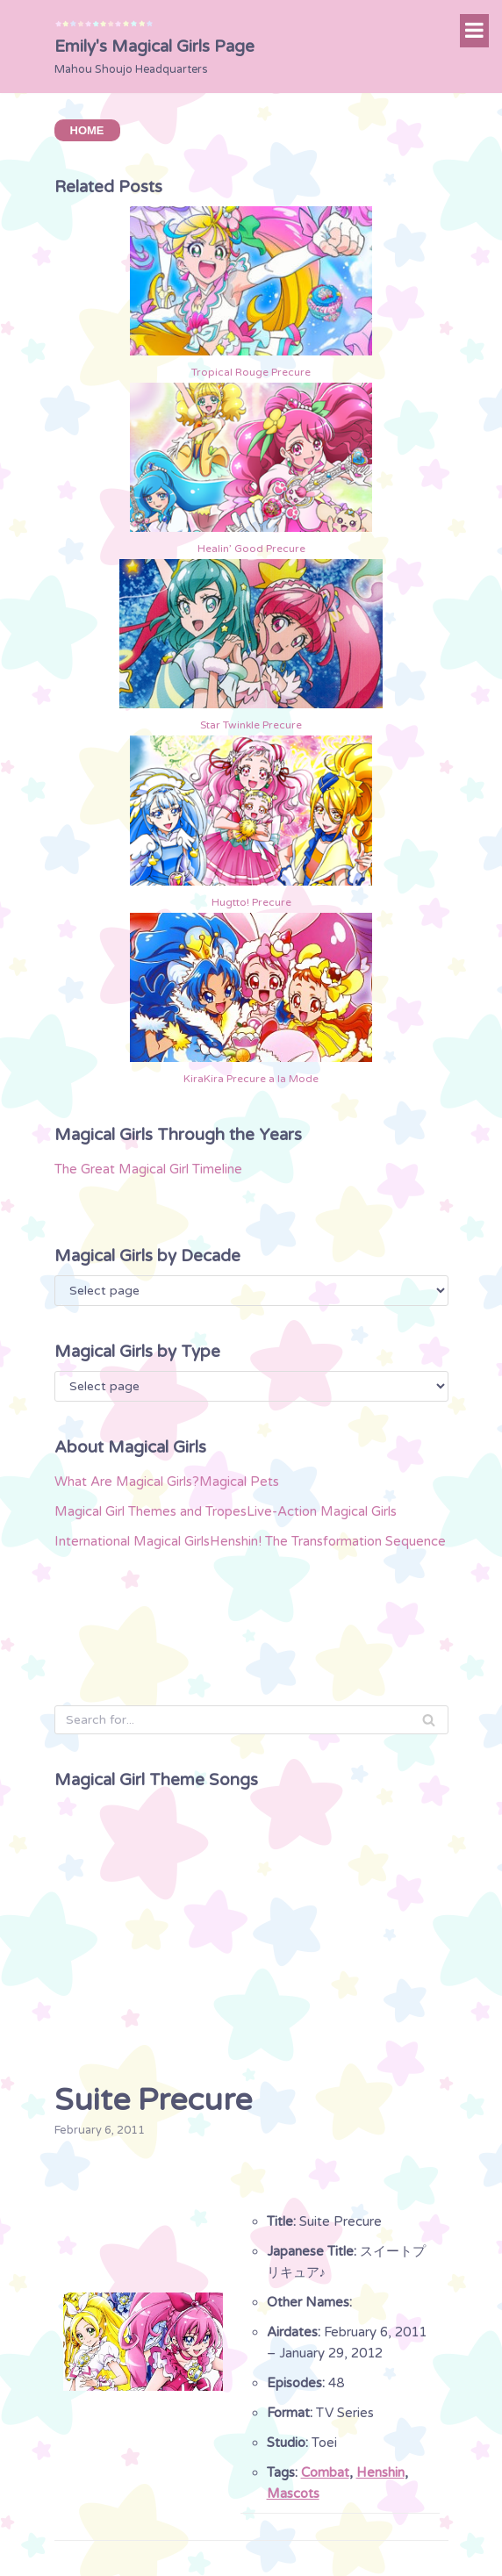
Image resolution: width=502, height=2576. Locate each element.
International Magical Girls (132, 1541)
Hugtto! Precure (251, 902)
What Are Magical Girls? (126, 1481)
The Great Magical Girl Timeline (148, 1169)
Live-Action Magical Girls (322, 1511)
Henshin (380, 2472)
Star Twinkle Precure (251, 725)
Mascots (293, 2493)
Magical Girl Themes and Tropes (150, 1511)
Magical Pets (239, 1481)
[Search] (251, 1719)
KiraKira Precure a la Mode (251, 1079)
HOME (87, 130)
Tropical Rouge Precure (251, 372)
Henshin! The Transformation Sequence (328, 1541)
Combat (325, 2472)
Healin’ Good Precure (251, 548)
